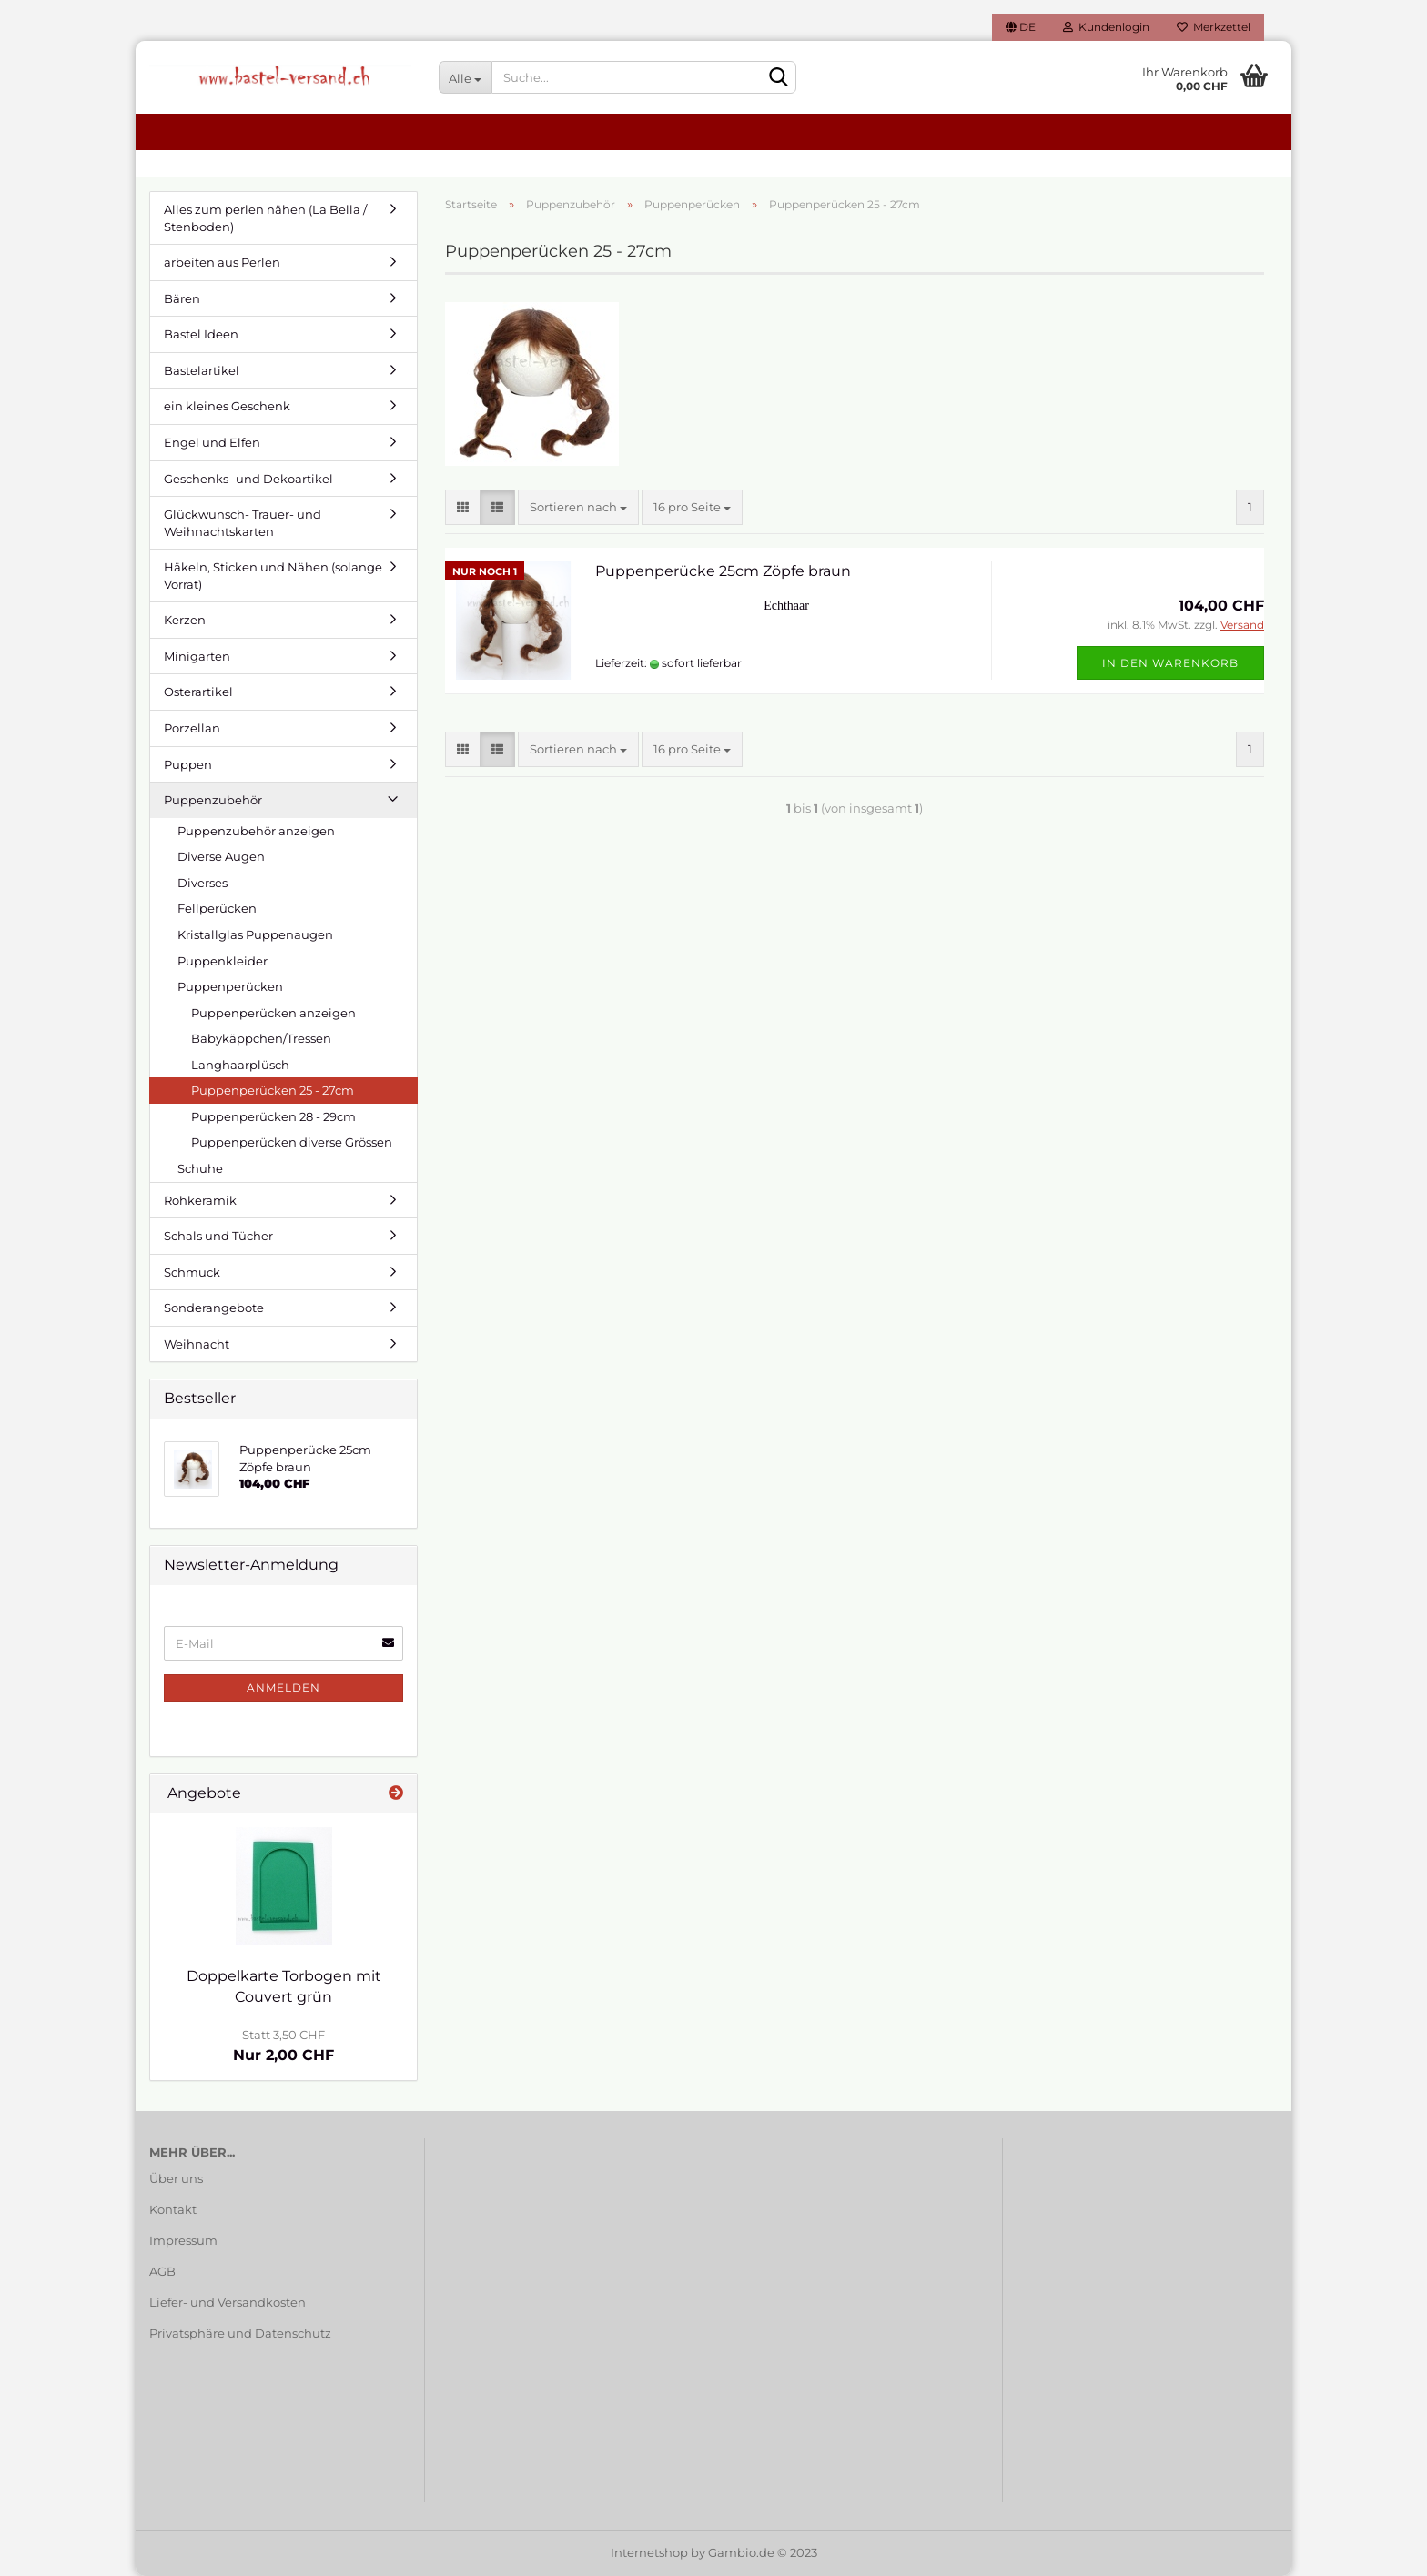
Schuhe (200, 1168)
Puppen (188, 764)
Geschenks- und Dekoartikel (248, 478)
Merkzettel (1213, 27)
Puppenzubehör (213, 800)
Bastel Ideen (201, 334)
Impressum (183, 2240)
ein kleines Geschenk (227, 406)
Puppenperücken (230, 986)
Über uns (176, 2178)
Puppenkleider (222, 961)
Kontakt (173, 2209)
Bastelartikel (201, 370)
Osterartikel (198, 691)
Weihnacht (196, 1344)
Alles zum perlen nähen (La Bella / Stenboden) (265, 218)
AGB (162, 2271)
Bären (182, 298)
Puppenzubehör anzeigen (256, 830)
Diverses (202, 882)
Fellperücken (217, 908)
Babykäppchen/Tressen (261, 1038)
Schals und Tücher (218, 1235)
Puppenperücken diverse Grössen (291, 1142)
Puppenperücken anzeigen (273, 1012)
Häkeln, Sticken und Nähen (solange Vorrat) (273, 575)
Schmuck (192, 1272)
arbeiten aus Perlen (222, 262)
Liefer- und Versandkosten (227, 2302)
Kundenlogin (1106, 27)
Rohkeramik (200, 1200)
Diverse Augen (221, 856)
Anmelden (283, 1687)
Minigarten (197, 656)
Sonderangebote (214, 1307)
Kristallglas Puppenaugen (255, 934)
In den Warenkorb (1170, 663)
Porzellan (192, 728)
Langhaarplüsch (240, 1064)
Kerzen (185, 619)
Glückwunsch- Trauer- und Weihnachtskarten (242, 523)
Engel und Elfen (212, 442)
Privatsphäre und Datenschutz (240, 2333)
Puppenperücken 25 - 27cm (272, 1090)
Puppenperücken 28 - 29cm (273, 1116)
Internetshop (649, 2552)
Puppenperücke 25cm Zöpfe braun (723, 571)
